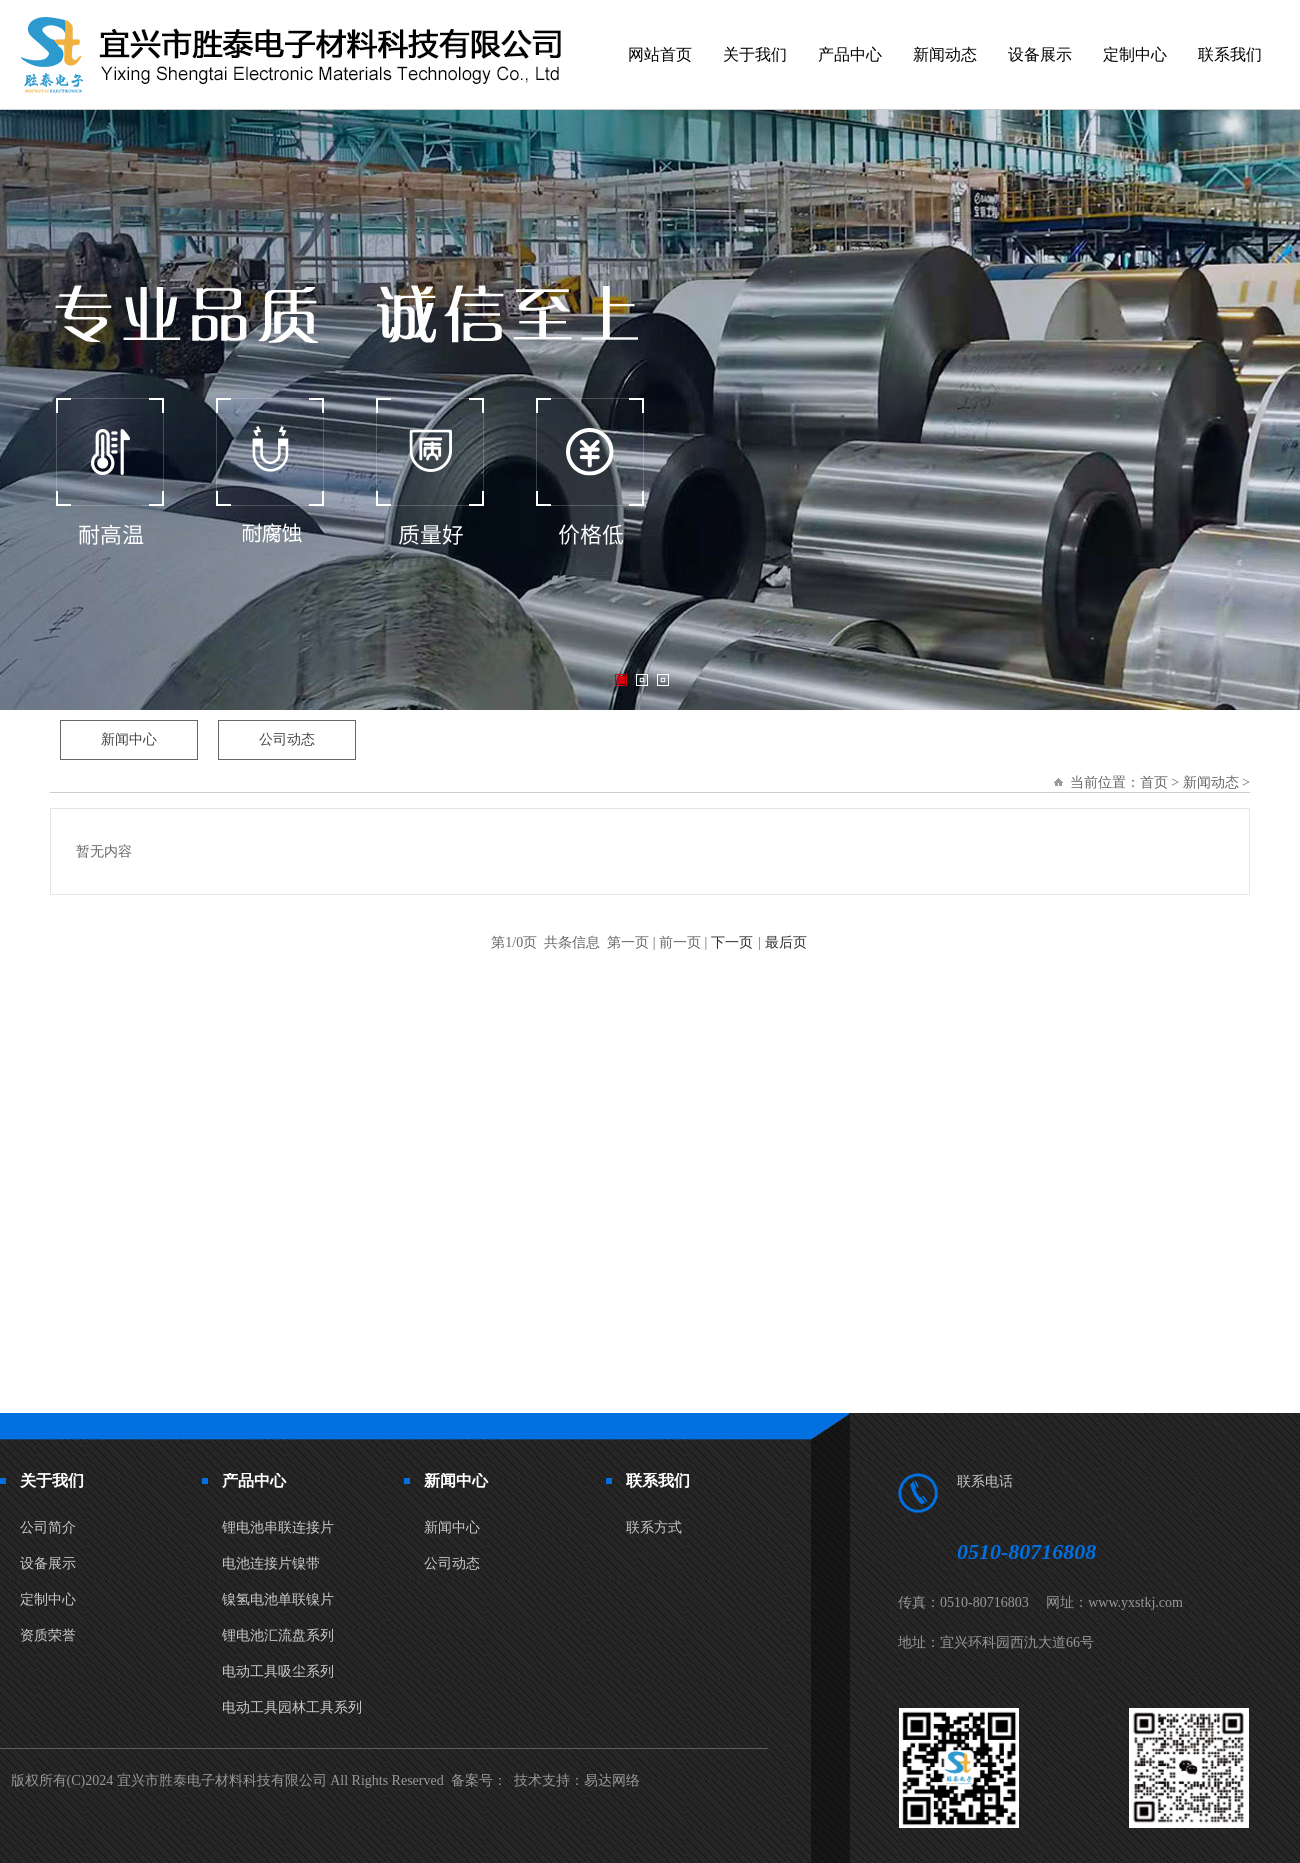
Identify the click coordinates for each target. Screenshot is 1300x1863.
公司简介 (48, 1527)
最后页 (786, 942)
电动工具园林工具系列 (292, 1707)
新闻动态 (945, 54)
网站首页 (660, 54)
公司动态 (452, 1563)
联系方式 (654, 1527)
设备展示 (1040, 54)
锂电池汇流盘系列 (278, 1635)
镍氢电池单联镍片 (278, 1599)
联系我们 (1230, 54)
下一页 (732, 942)
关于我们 (755, 54)
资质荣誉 (48, 1635)
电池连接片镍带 (271, 1563)
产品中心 (850, 54)
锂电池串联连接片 (278, 1527)
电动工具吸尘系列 (278, 1671)
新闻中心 (452, 1527)
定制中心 (1135, 54)
